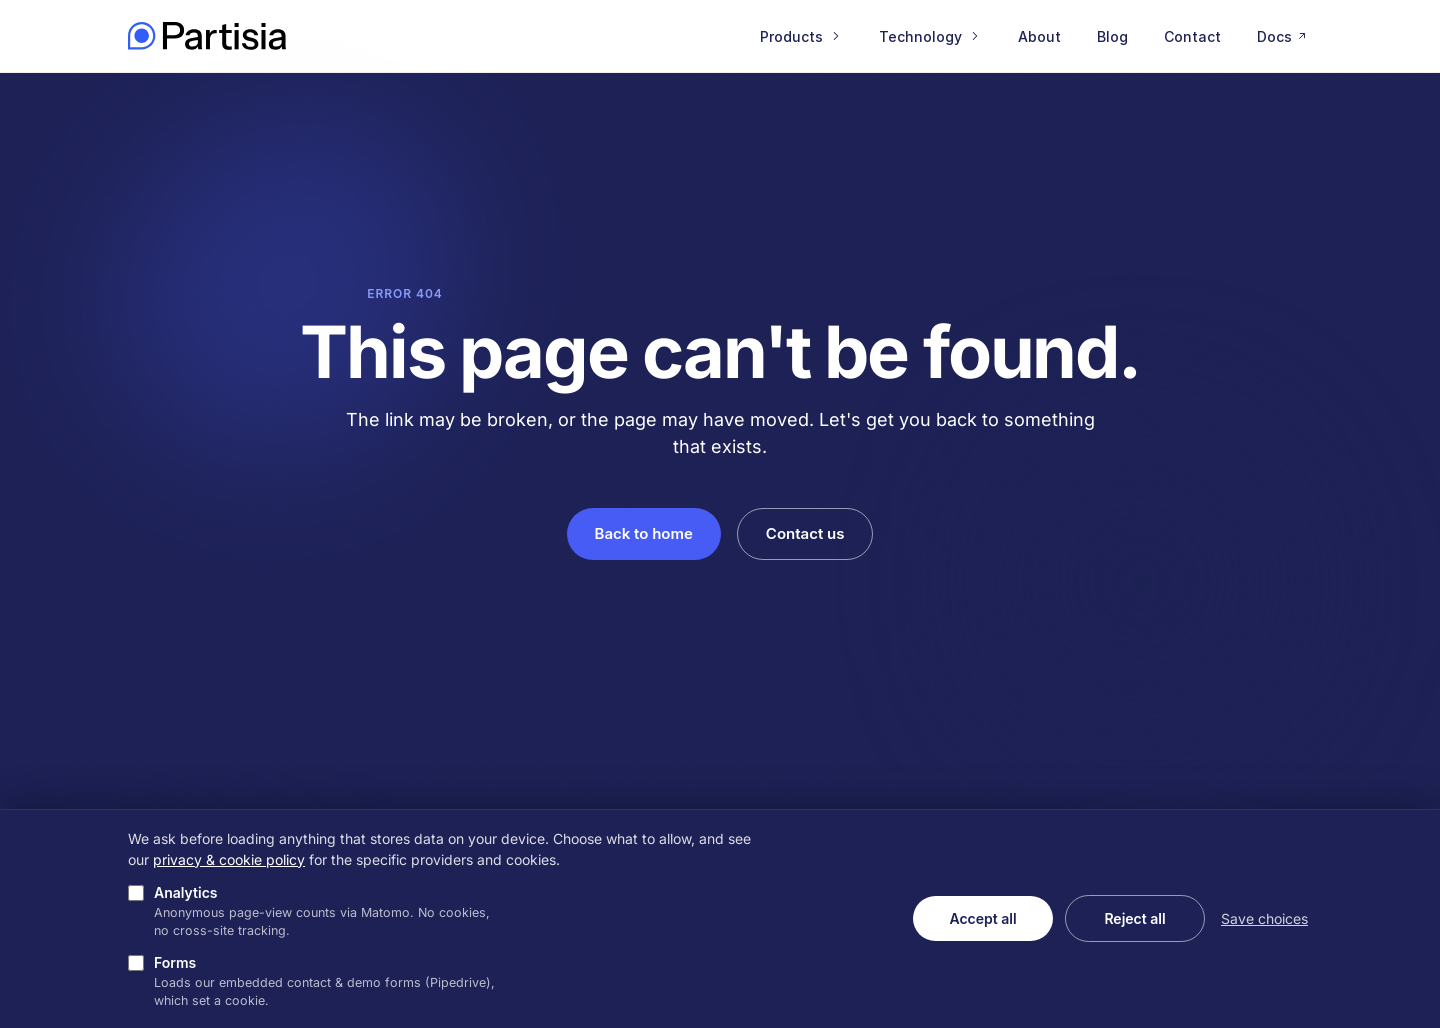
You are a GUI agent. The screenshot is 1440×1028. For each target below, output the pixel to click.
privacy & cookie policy (229, 859)
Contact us (805, 533)
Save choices (1264, 918)
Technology (930, 36)
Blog (1112, 36)
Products (801, 36)
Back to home (644, 533)
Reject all (1134, 918)
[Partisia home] (207, 36)
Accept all (982, 918)
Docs (1283, 36)
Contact (1192, 36)
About (1039, 36)
